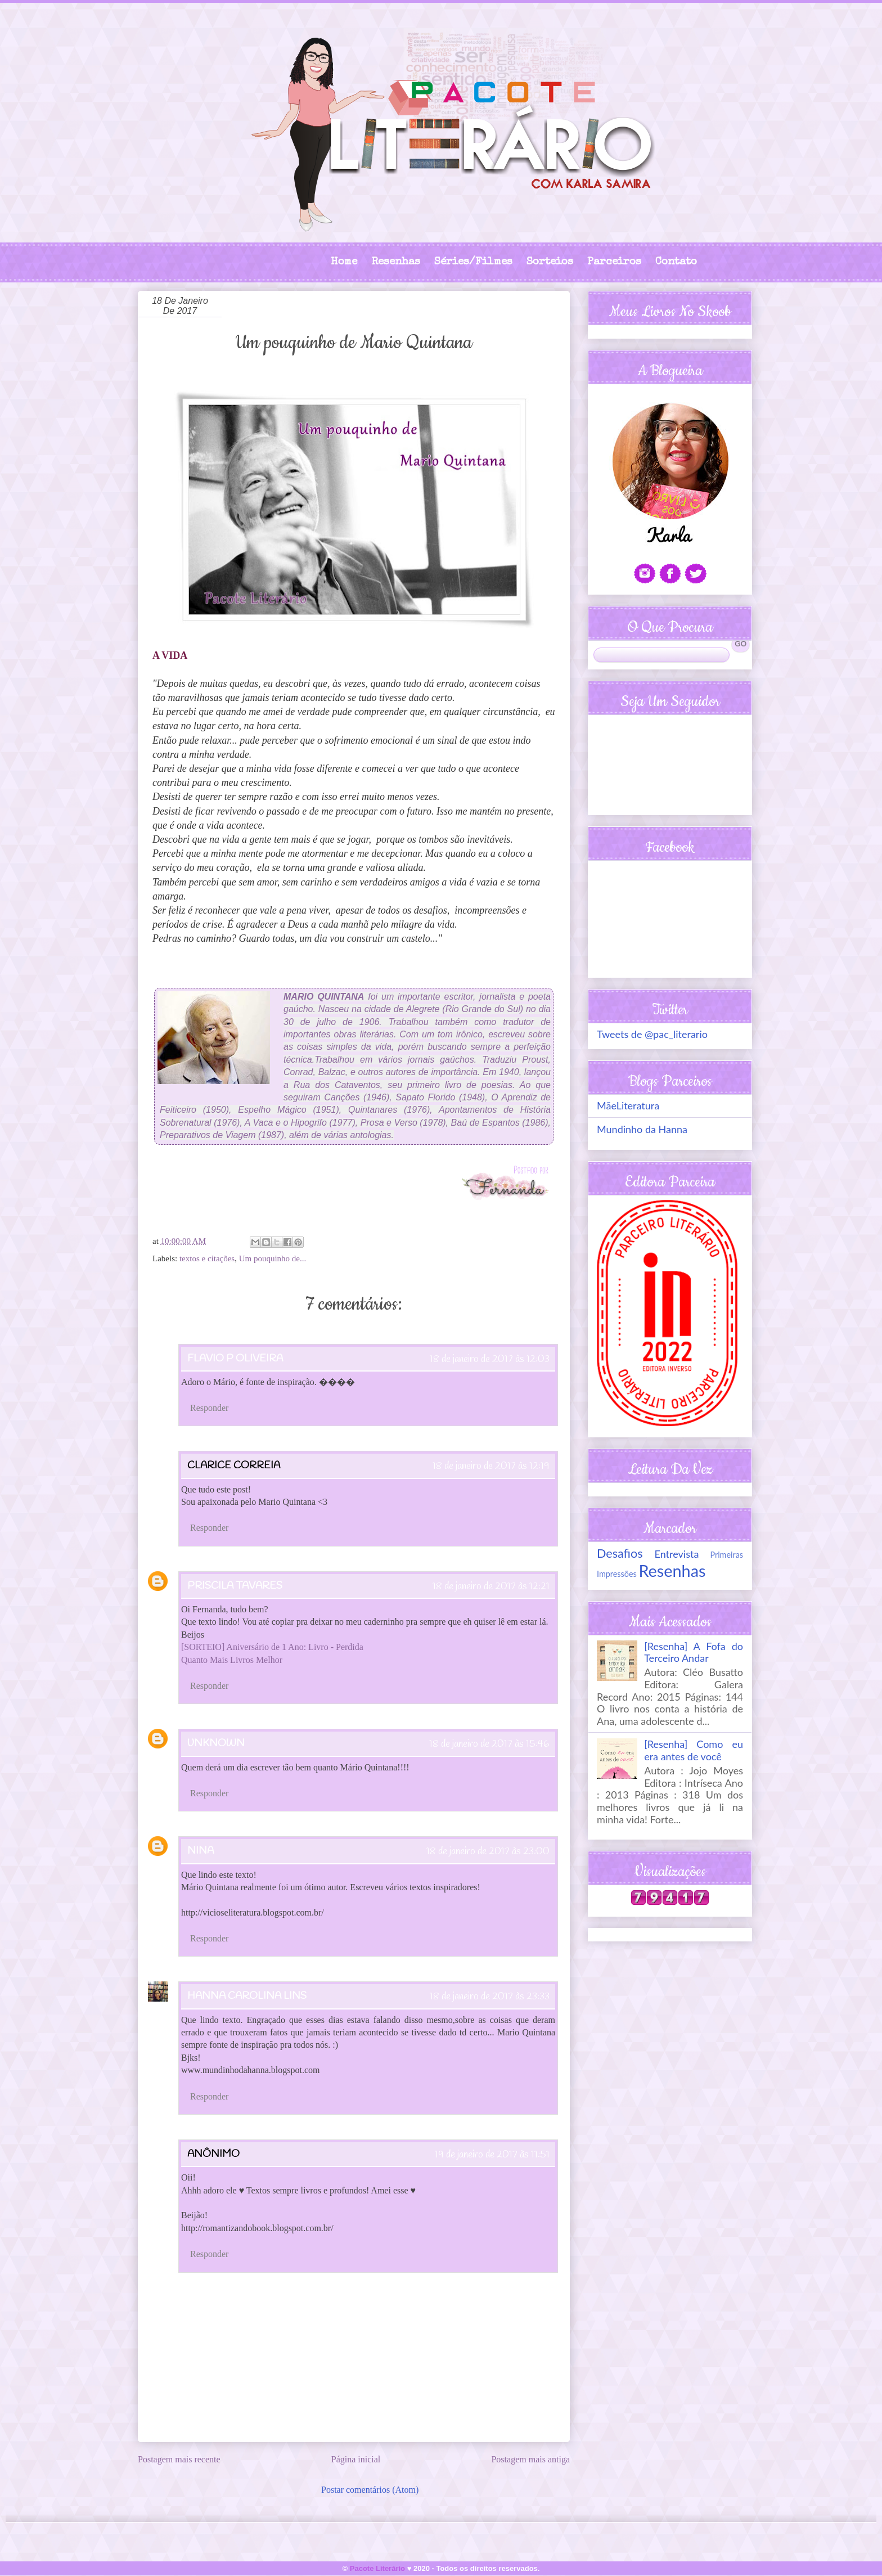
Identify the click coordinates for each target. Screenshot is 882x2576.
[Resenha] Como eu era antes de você (693, 1750)
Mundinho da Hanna (642, 1129)
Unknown (216, 1743)
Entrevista (677, 1554)
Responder (209, 1408)
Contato (676, 262)
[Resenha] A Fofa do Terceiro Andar (693, 1652)
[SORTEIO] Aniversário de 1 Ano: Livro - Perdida (272, 1647)
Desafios (620, 1553)
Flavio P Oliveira (235, 1358)
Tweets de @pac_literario (652, 1034)
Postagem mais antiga (530, 2459)
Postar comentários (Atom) (369, 2489)
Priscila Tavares (234, 1586)
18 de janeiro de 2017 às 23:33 (490, 1996)
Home (344, 262)
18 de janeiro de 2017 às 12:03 (490, 1359)
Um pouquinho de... (273, 1258)
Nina (200, 1851)
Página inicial (356, 2459)
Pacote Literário (377, 2568)
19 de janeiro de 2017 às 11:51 (492, 2154)
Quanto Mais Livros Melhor (231, 1660)
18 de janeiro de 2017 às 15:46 (489, 1744)
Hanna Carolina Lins (247, 1996)
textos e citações (207, 1258)
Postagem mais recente (179, 2459)
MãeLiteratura (628, 1105)
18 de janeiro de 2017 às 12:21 (491, 1586)
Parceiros (614, 262)
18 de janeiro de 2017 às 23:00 (488, 1851)
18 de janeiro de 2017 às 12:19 (491, 1466)
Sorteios (549, 262)
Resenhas (395, 262)
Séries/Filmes (473, 262)
